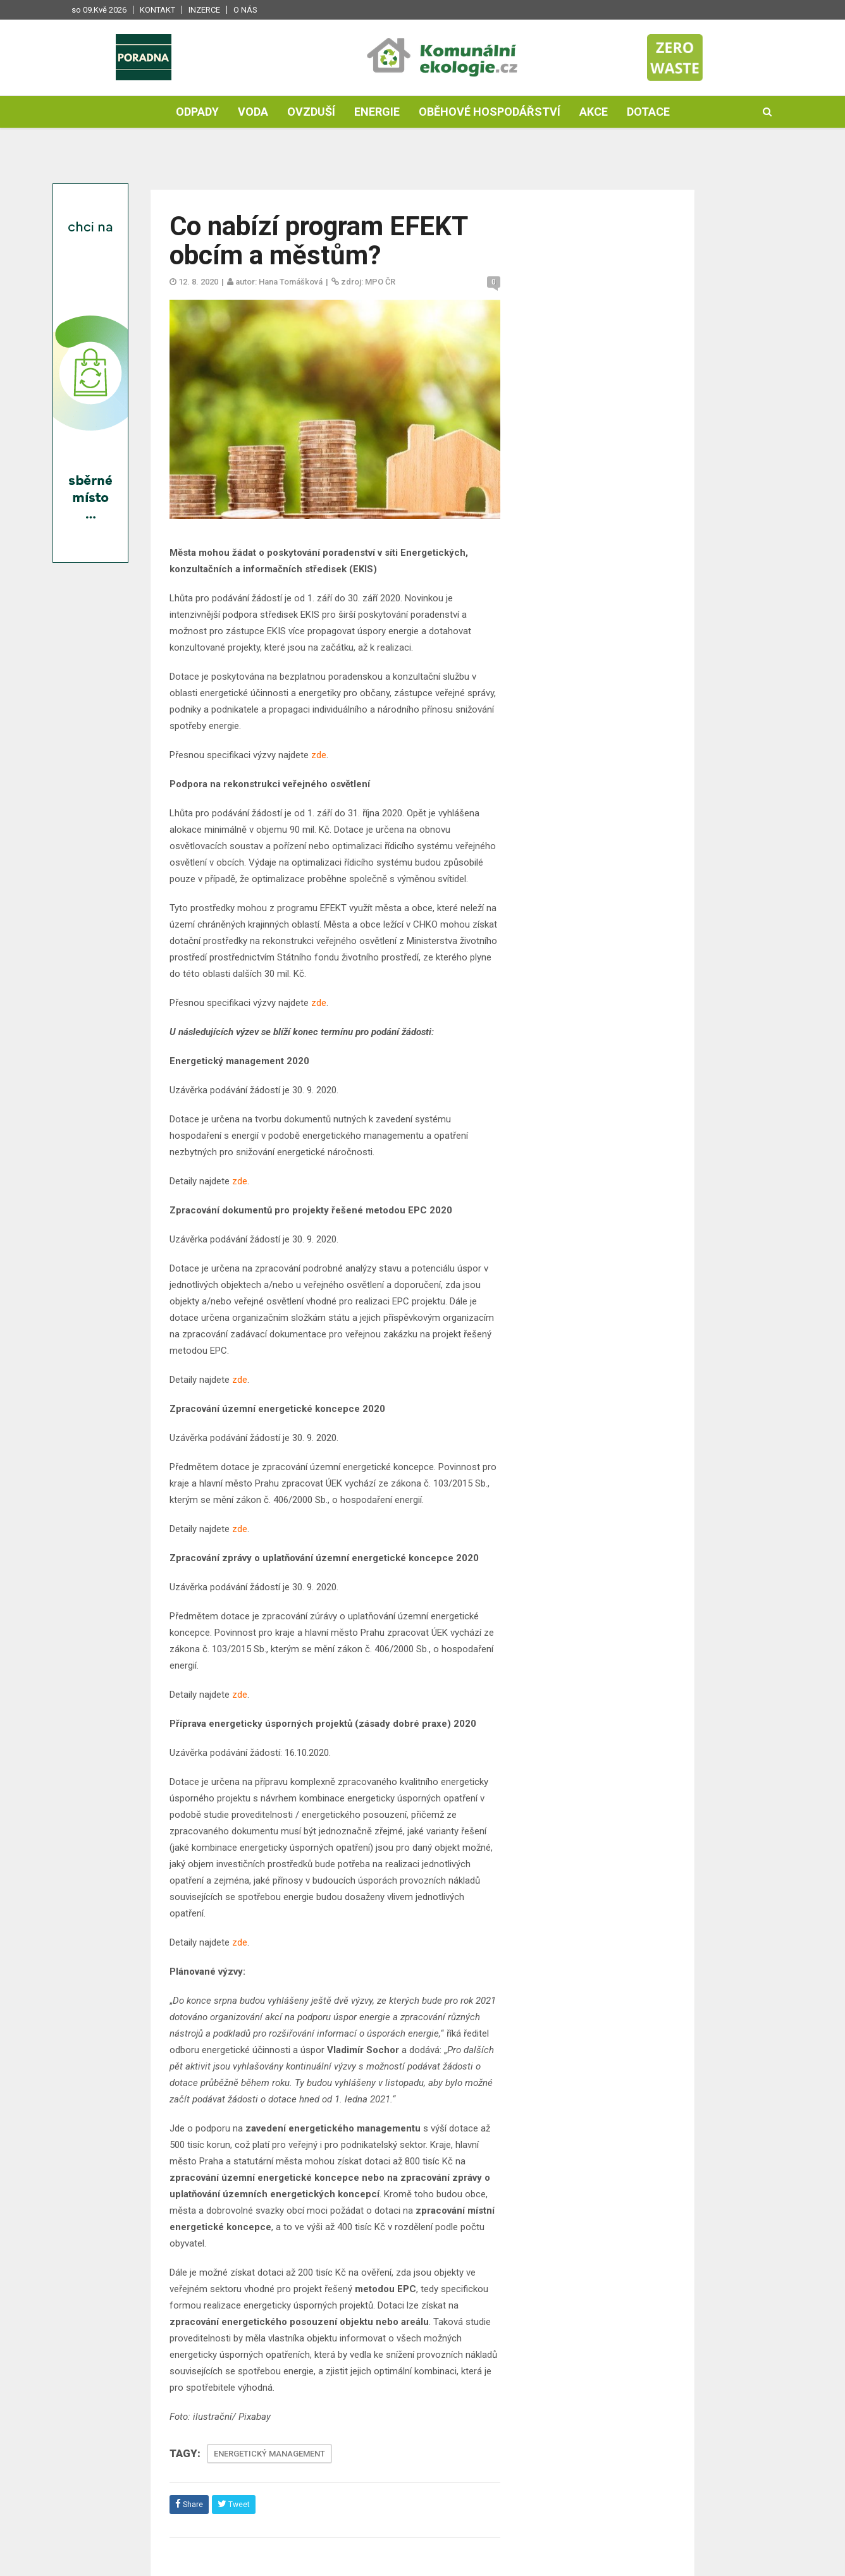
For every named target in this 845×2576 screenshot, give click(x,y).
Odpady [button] (197, 111)
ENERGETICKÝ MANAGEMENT (269, 2453)
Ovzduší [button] (311, 111)
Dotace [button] (648, 111)
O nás (245, 10)
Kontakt (157, 10)
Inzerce (204, 10)
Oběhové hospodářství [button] (489, 111)
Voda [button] (253, 111)
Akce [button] (593, 111)
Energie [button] (377, 111)
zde (318, 755)
